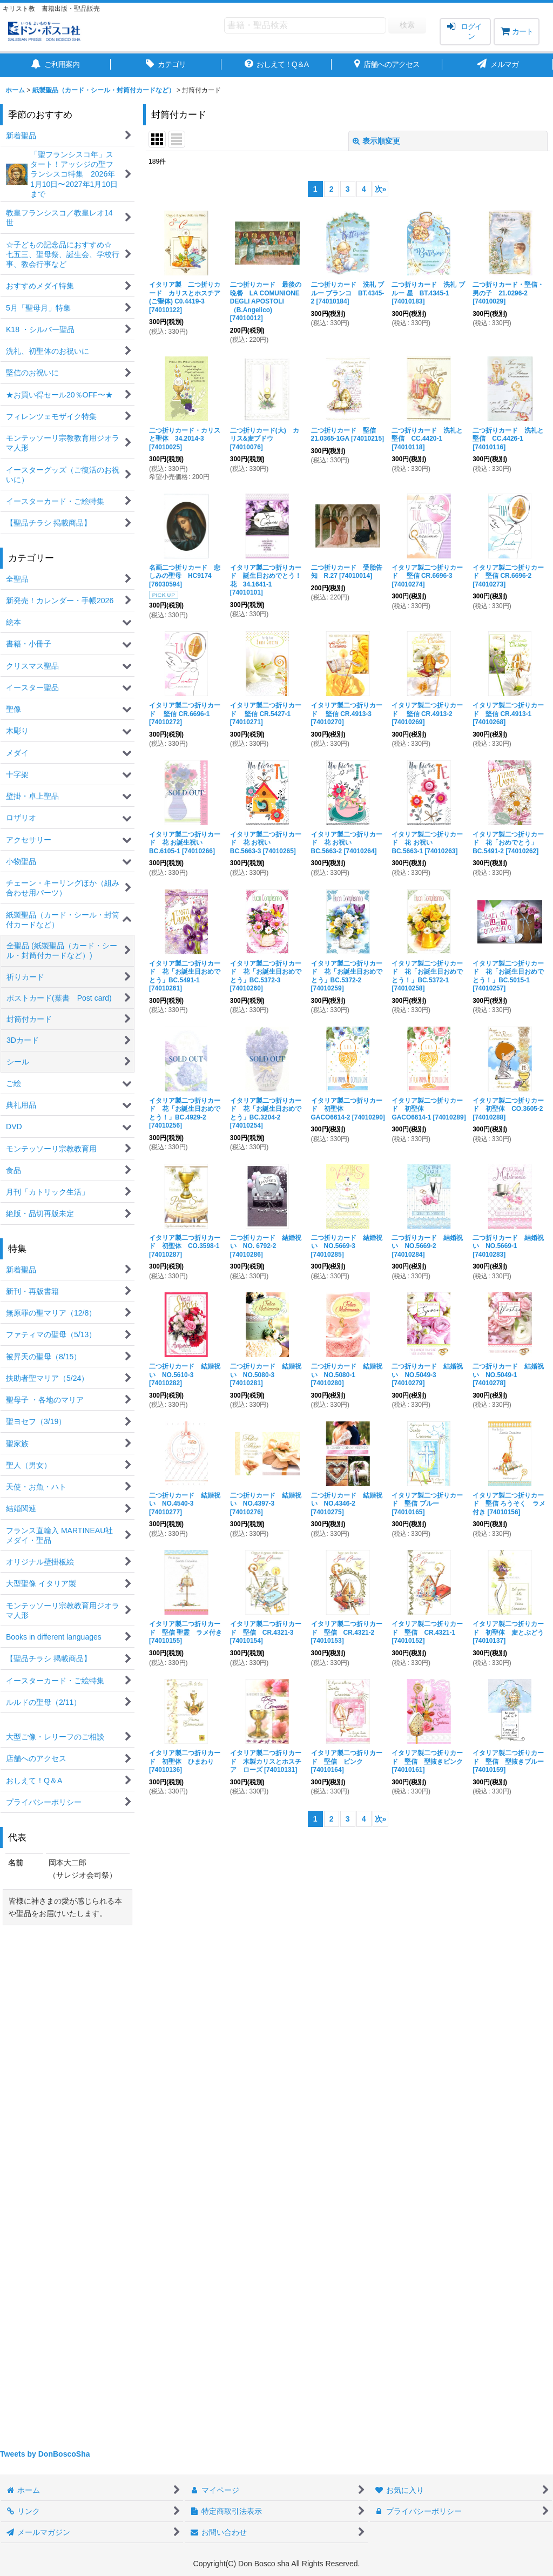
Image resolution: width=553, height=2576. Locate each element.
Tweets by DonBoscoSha (45, 2454)
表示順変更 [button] (376, 141)
